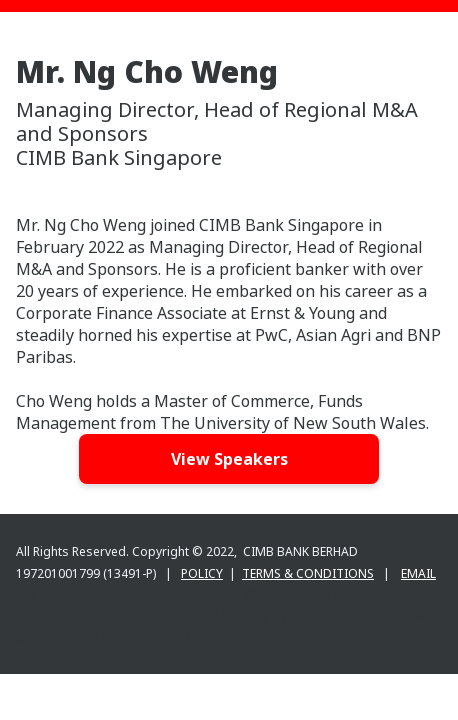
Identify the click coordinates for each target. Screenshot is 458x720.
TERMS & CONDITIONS (308, 573)
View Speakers (229, 459)
